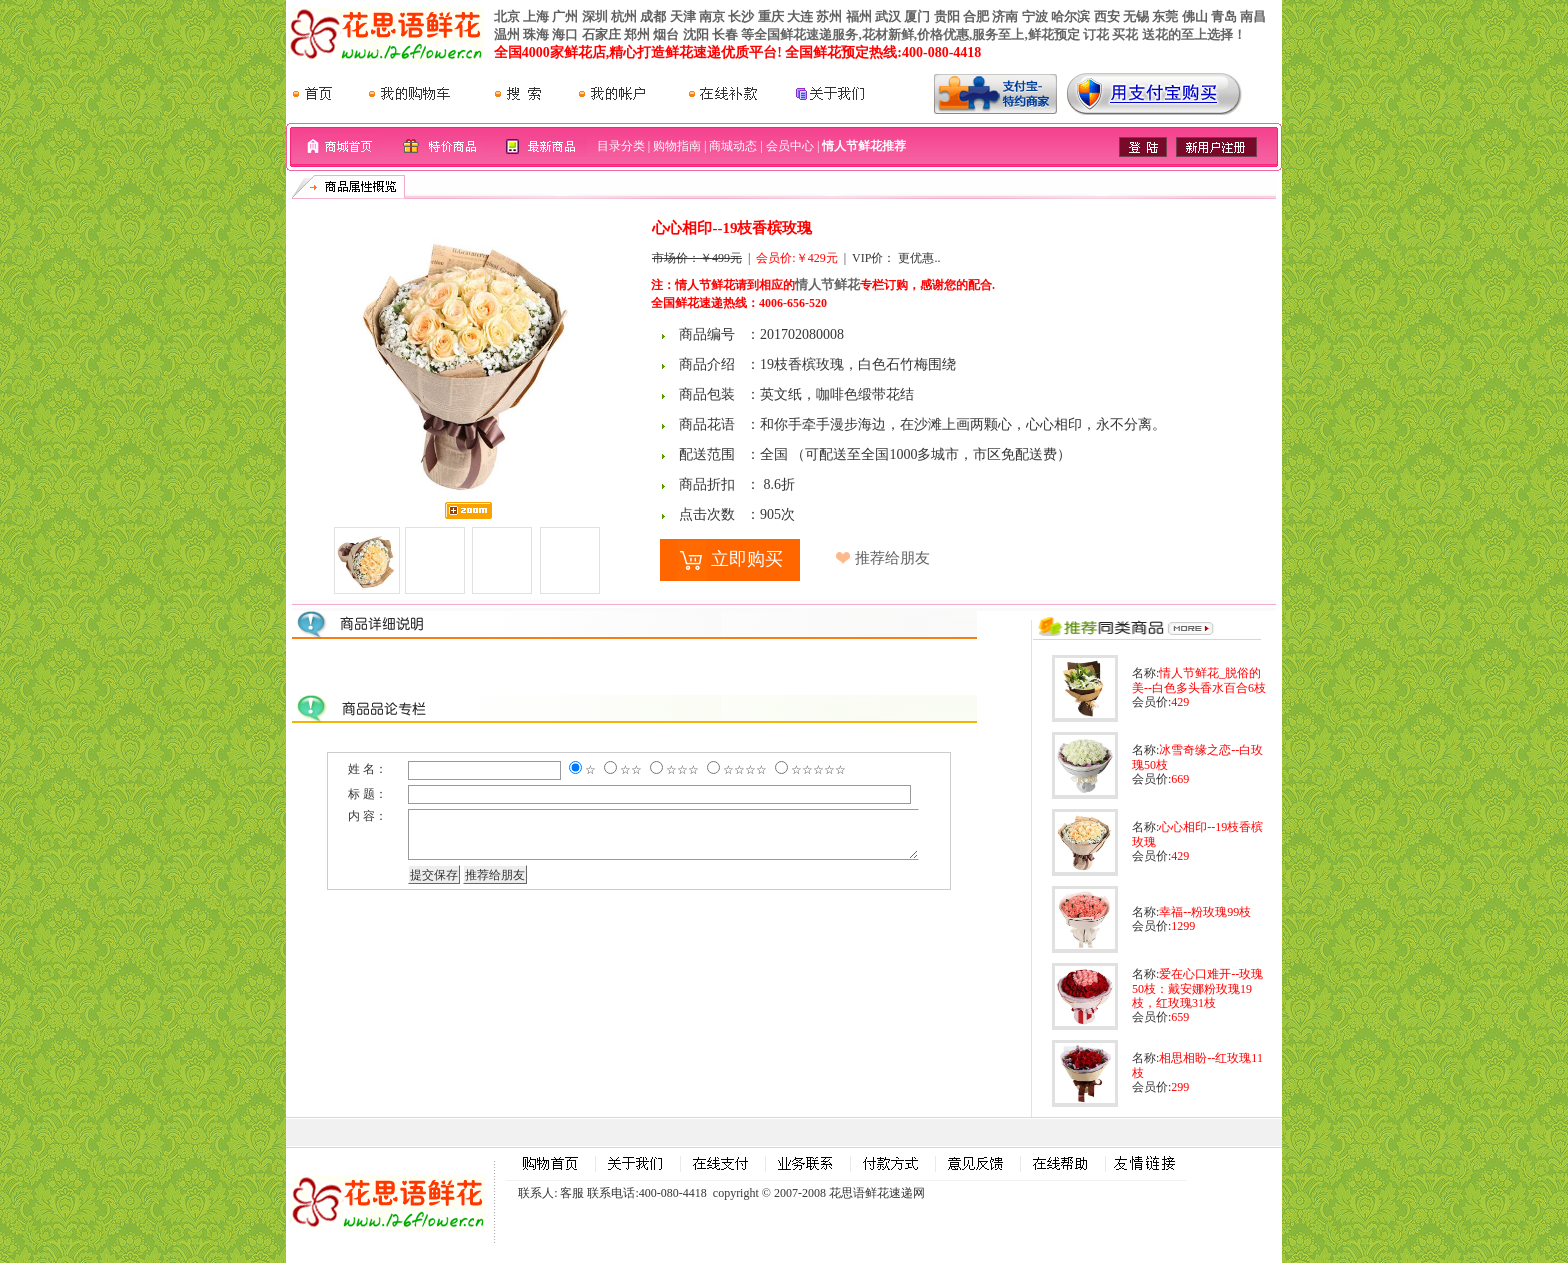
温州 (507, 34)
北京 (507, 16)
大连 (800, 16)
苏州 (829, 16)
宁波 (1035, 16)
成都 (653, 16)
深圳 (595, 16)
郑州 (637, 34)
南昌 (1253, 16)
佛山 (1195, 16)
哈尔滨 (1070, 16)
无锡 (1136, 16)
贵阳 (947, 16)
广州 (565, 16)
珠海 (536, 34)
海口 (565, 34)
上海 (536, 16)
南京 (712, 16)
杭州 (624, 16)
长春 (725, 34)
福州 (859, 16)
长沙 (741, 16)
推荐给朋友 (892, 558)
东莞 (1165, 16)
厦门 (917, 16)
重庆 (771, 16)
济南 (1005, 16)
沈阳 (696, 34)
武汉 (888, 16)
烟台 (666, 34)
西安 (1107, 16)
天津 (683, 16)
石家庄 (601, 34)
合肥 (976, 16)
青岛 (1224, 16)
